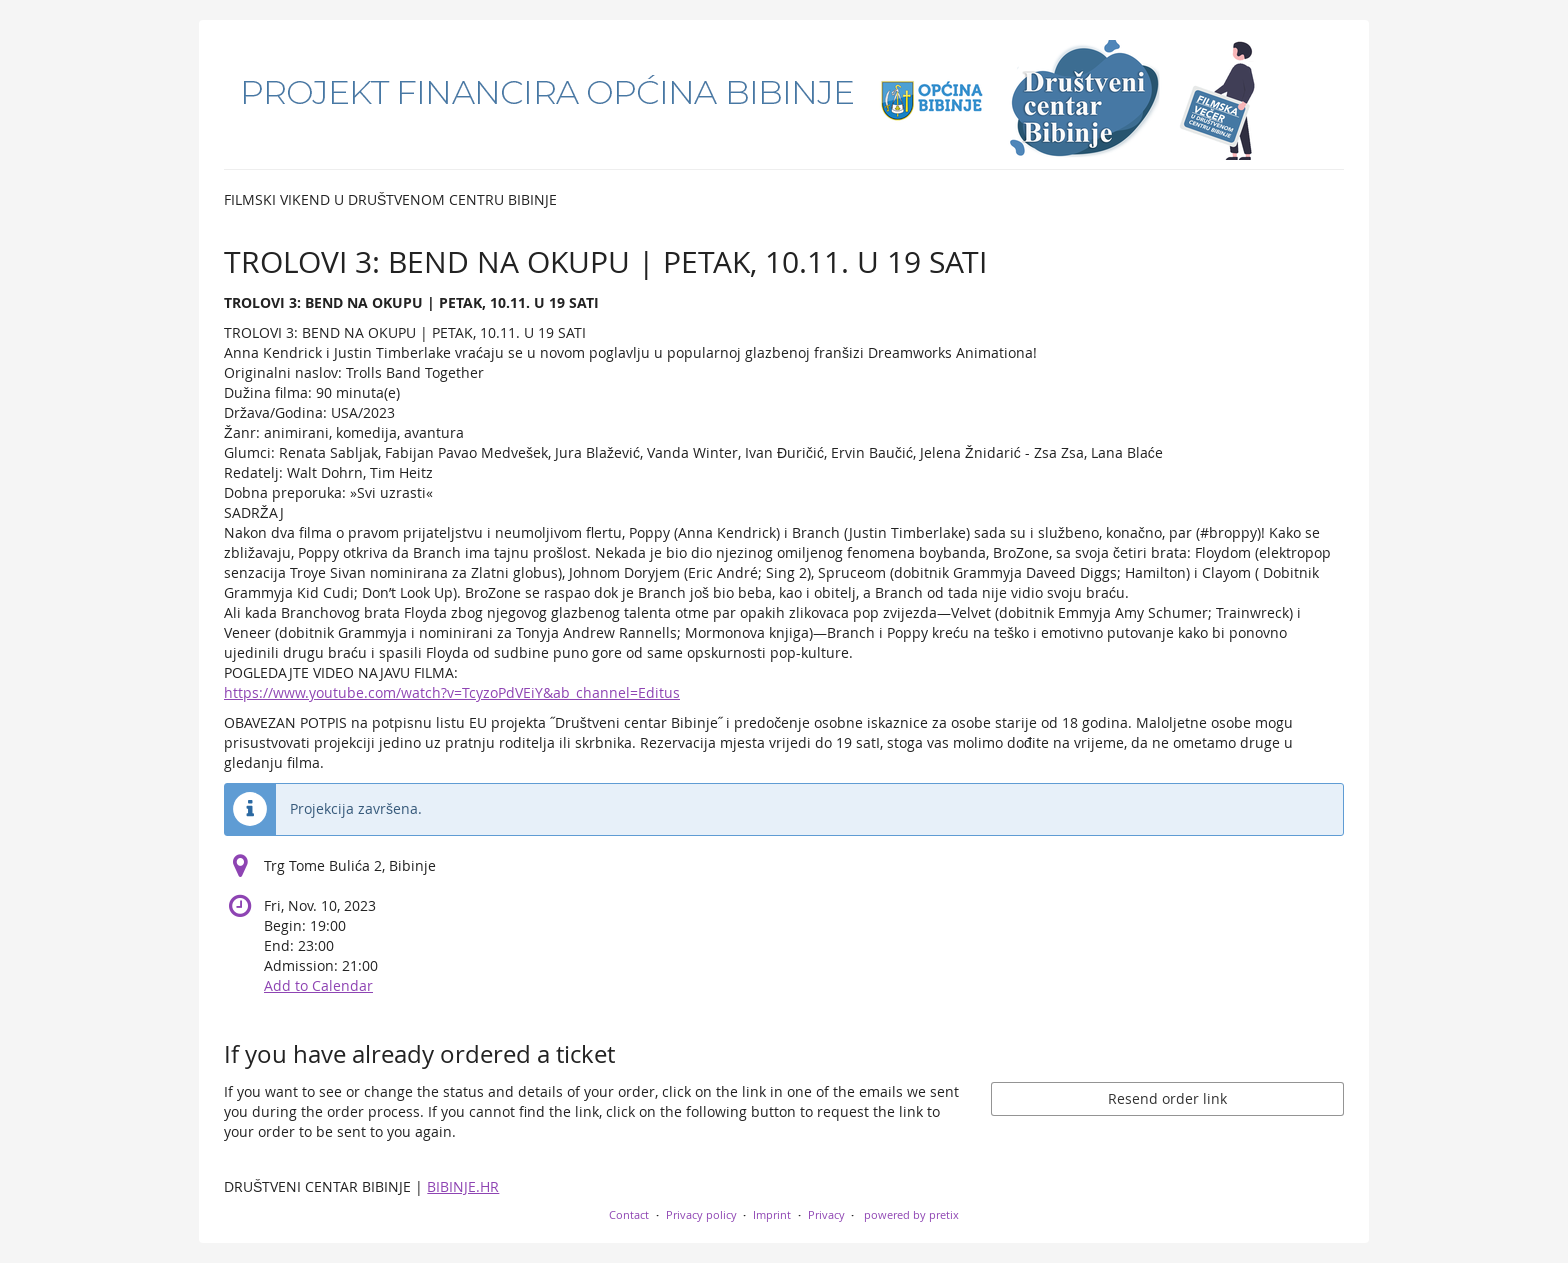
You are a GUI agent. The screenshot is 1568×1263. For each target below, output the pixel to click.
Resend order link (1167, 1098)
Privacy (826, 1214)
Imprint (772, 1214)
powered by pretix (911, 1214)
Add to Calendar (318, 985)
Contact (629, 1214)
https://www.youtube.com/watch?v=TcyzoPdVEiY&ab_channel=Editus (452, 692)
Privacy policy (701, 1214)
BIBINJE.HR (463, 1186)
